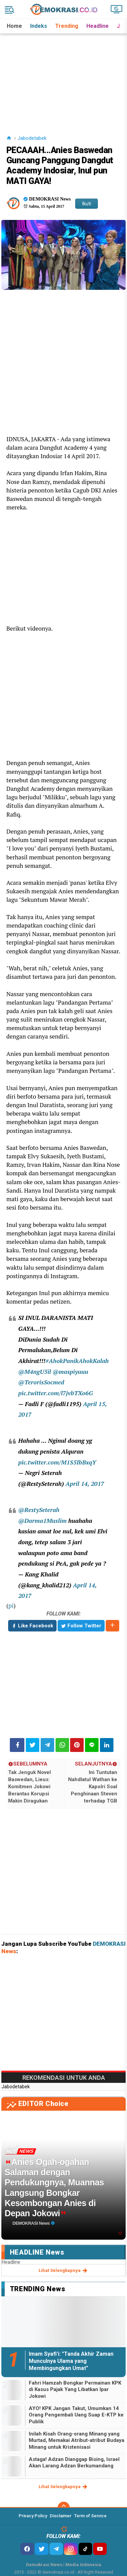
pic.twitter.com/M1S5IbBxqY (57, 1462)
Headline (97, 26)
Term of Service (90, 2515)
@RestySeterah (39, 1510)
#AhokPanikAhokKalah (77, 1361)
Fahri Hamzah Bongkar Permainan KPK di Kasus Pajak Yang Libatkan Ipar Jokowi (75, 2389)
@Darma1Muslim (42, 1521)
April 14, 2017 (84, 1484)
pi (11, 1605)
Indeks (38, 26)
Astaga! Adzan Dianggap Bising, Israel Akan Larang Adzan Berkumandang (74, 2462)
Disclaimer (60, 2515)
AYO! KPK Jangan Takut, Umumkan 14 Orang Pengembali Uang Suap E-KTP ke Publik (76, 2415)
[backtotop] (64, 2508)
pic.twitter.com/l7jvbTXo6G (55, 1393)
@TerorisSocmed (41, 1382)
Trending (66, 26)
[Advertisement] (64, 76)
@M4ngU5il (34, 1372)
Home (14, 26)
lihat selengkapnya (63, 2270)
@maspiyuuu (70, 1372)
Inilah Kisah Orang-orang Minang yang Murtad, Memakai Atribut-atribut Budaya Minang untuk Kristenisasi (76, 2440)
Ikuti (86, 204)
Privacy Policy (33, 2515)
